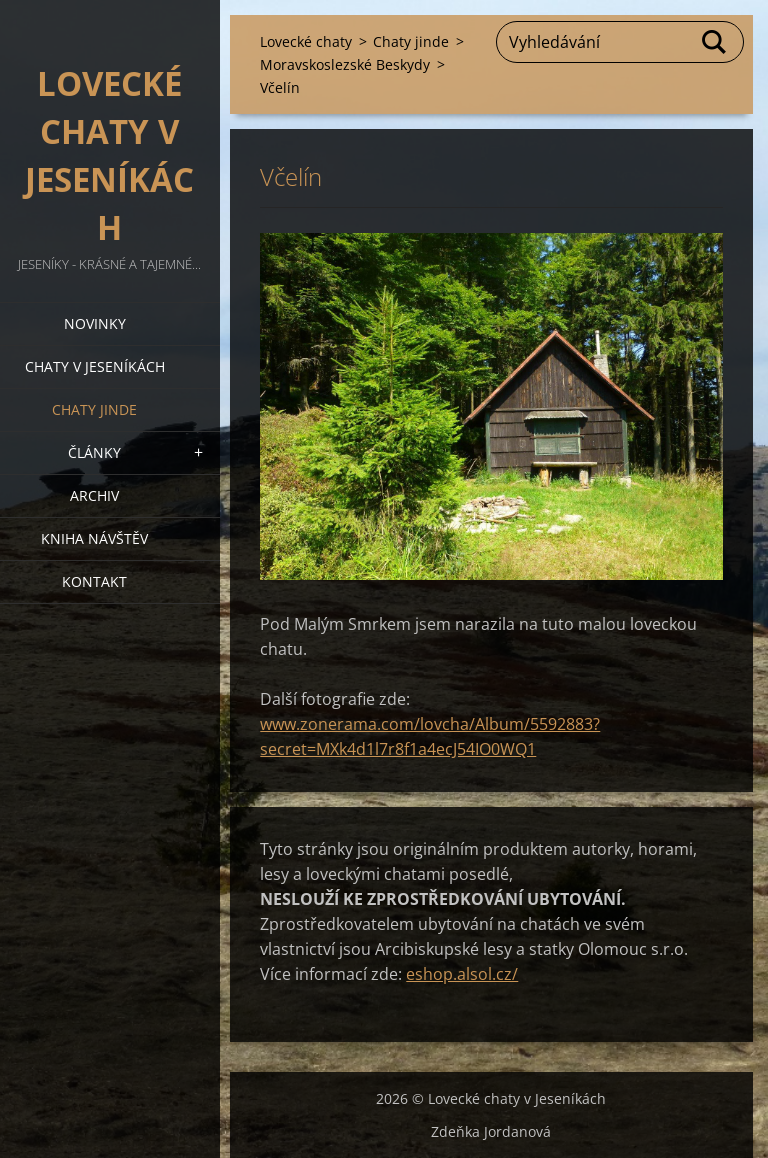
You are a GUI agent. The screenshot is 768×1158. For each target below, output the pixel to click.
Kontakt (94, 581)
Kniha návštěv (94, 538)
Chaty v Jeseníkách (95, 366)
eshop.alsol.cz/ (462, 974)
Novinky (95, 323)
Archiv (94, 495)
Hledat (715, 42)
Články (94, 452)
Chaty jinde (94, 409)
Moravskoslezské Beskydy (345, 64)
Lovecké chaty (306, 41)
